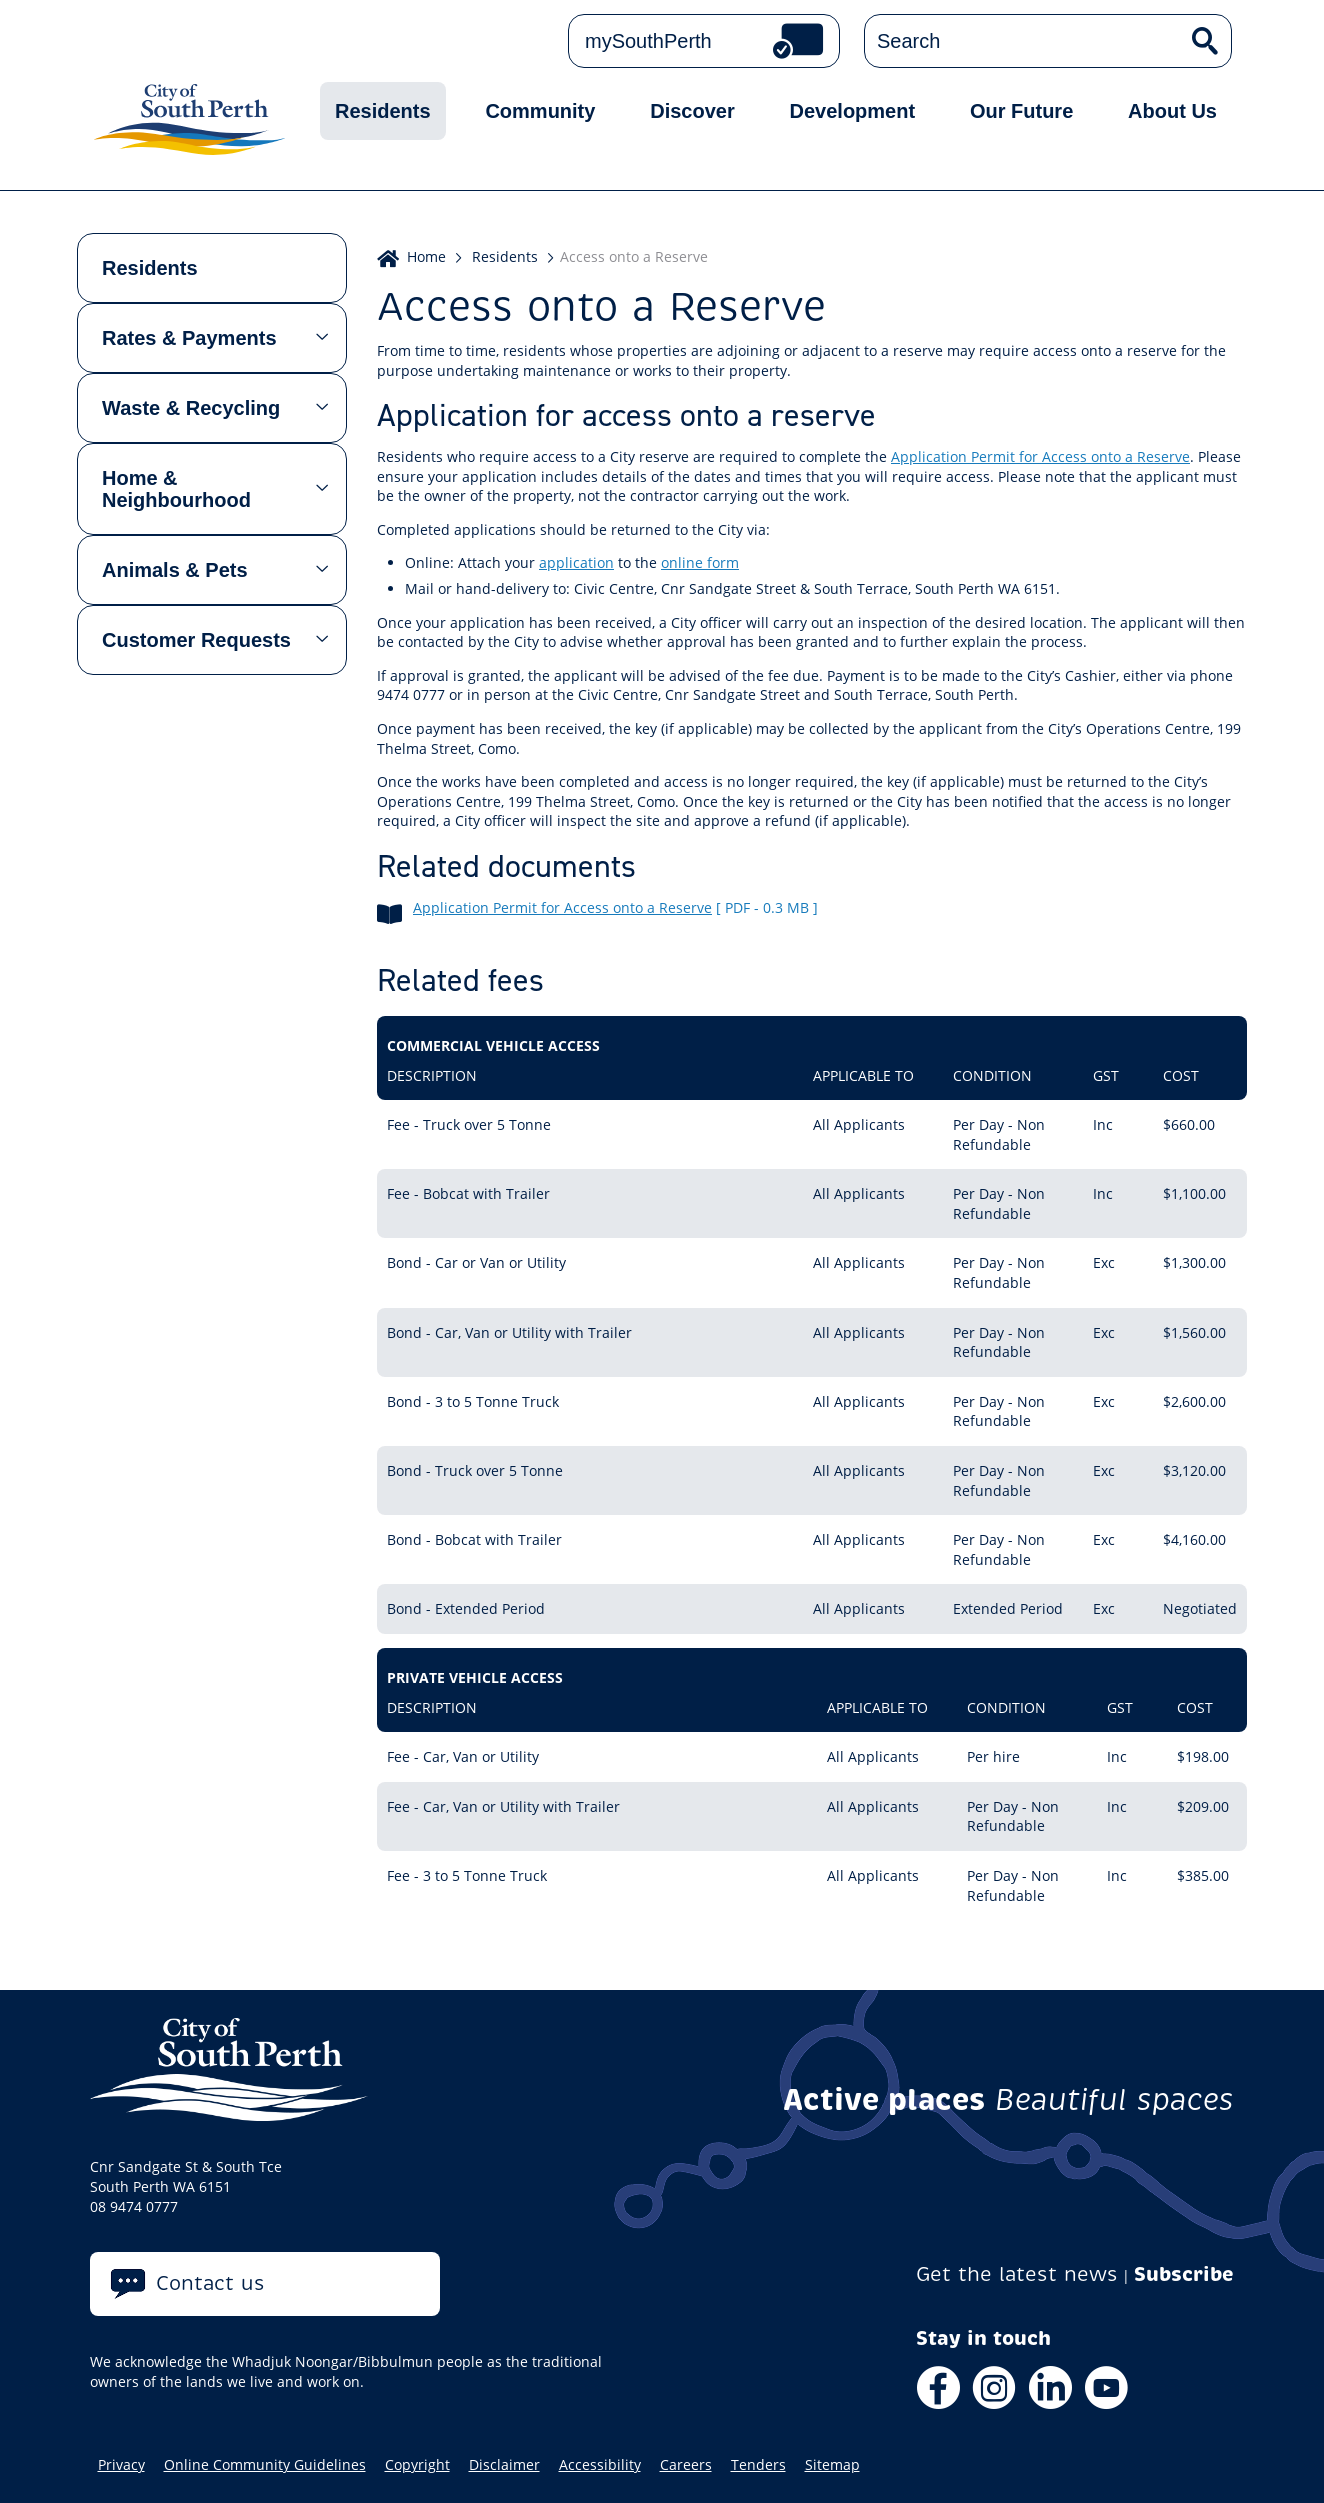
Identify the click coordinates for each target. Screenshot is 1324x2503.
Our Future (1021, 111)
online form (700, 562)
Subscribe (1184, 2274)
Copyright (417, 2465)
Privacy (121, 2465)
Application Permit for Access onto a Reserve (1040, 456)
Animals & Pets (175, 570)
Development (853, 111)
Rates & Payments (189, 338)
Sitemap (832, 2465)
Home (426, 256)
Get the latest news (1017, 2274)
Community (540, 111)
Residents (383, 111)
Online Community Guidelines (265, 2465)
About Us (1172, 111)
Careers (686, 2465)
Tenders (758, 2465)
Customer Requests (196, 640)
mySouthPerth (648, 41)
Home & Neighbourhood (176, 489)
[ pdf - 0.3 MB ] (767, 907)
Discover (692, 111)
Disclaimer (504, 2465)
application (576, 562)
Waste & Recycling (191, 408)
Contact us (210, 2283)
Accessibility (600, 2465)
